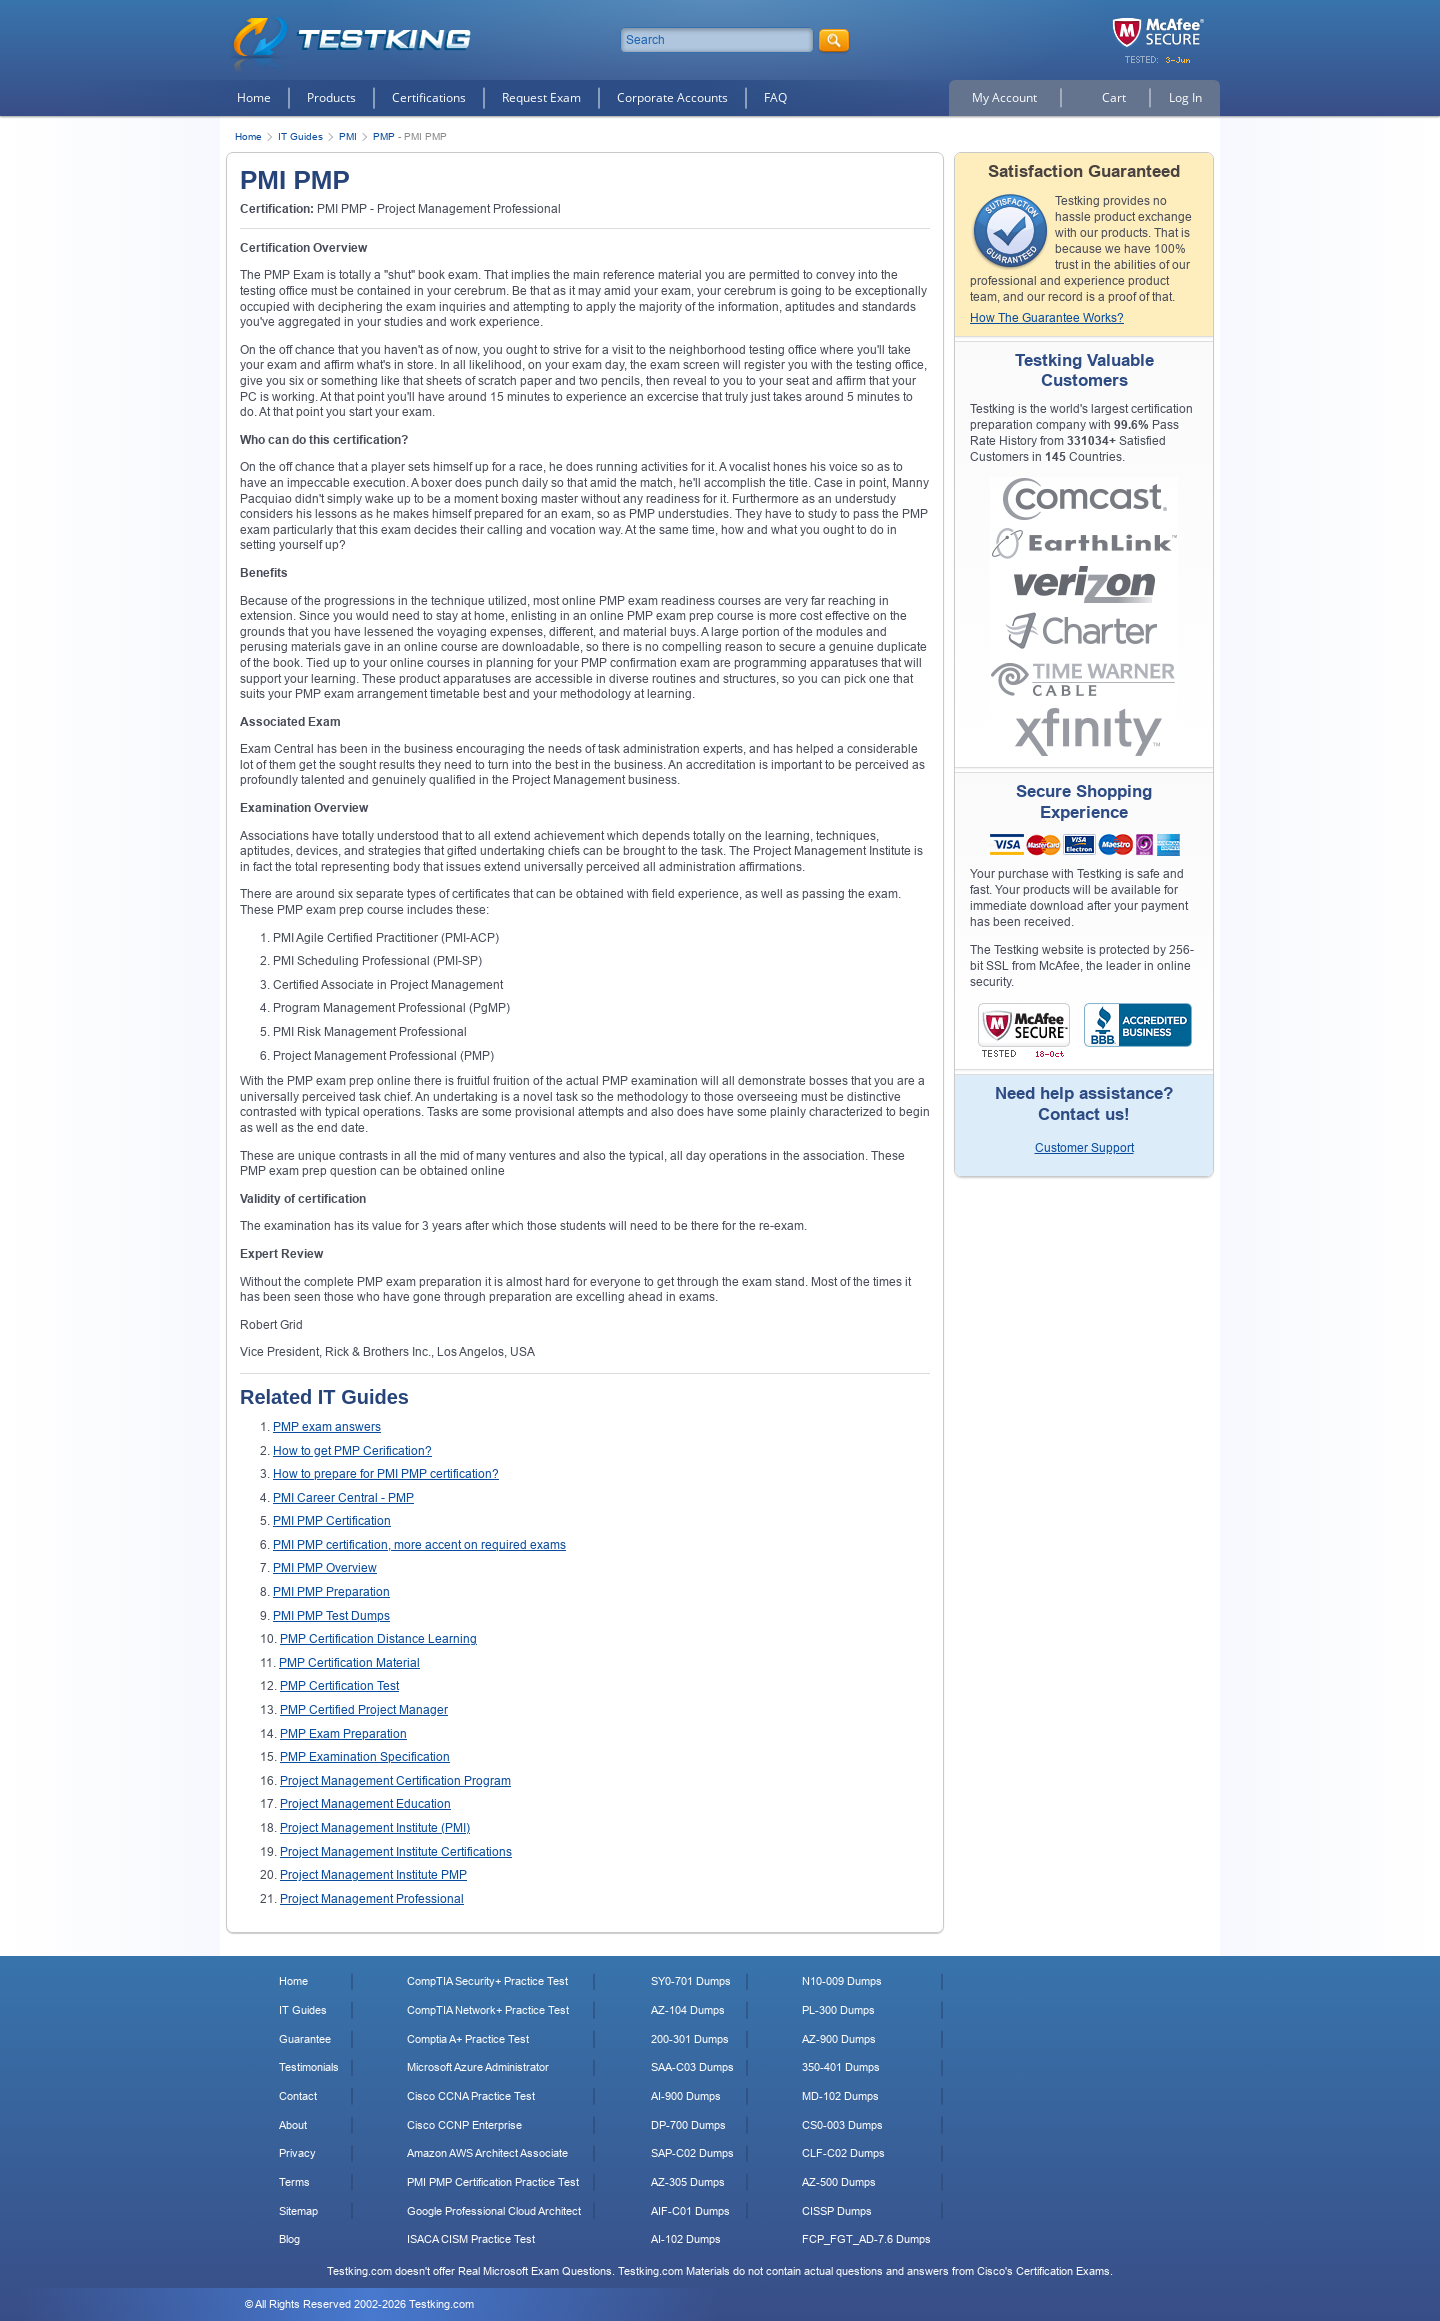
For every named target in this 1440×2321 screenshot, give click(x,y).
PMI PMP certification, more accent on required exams (419, 1545)
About (293, 2125)
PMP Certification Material (349, 1663)
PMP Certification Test (339, 1686)
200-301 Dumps (690, 2039)
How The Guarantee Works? (1047, 318)
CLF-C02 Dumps (843, 2153)
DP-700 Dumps (688, 2125)
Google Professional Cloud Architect (494, 2211)
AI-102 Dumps (686, 2239)
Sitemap (298, 2211)
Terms (294, 2182)
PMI (348, 136)
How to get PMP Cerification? (352, 1451)
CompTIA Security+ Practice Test (487, 1981)
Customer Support (1084, 1148)
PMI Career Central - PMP (343, 1498)
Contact (298, 2096)
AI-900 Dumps (686, 2096)
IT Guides (300, 136)
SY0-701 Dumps (691, 1981)
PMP (384, 136)
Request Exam (541, 97)
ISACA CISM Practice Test (471, 2239)
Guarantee (305, 2039)
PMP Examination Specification (365, 1757)
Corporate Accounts (672, 97)
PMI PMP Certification (332, 1521)
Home (254, 97)
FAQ (775, 97)
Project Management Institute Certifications (396, 1852)
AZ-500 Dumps (839, 2182)
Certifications (429, 97)
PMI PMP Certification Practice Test (493, 2182)
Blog (289, 2239)
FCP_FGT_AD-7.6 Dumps (866, 2239)
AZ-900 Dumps (839, 2039)
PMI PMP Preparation (331, 1592)
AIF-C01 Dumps (690, 2211)
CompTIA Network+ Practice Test (488, 2010)
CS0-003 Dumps (842, 2125)
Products (331, 97)
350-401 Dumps (841, 2067)
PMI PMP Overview (325, 1568)
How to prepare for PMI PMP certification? (386, 1474)
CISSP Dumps (837, 2211)
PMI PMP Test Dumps (331, 1616)
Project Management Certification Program (395, 1781)
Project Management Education (365, 1804)
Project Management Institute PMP (373, 1875)
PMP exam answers (327, 1427)
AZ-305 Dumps (688, 2182)
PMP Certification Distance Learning (378, 1639)
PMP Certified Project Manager (364, 1710)
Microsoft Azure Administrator (478, 2067)
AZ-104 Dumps (688, 2010)
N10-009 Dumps (842, 1981)
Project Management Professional (372, 1899)
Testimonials (309, 2067)
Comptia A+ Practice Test (468, 2039)
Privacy (297, 2153)
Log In (1185, 97)
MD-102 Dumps (840, 2096)
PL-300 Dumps (838, 2010)
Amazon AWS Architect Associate (487, 2153)
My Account (1004, 97)
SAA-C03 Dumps (692, 2067)
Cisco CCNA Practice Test (471, 2096)
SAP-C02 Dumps (692, 2153)
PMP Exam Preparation (343, 1734)
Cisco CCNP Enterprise (464, 2125)
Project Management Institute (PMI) (375, 1828)
